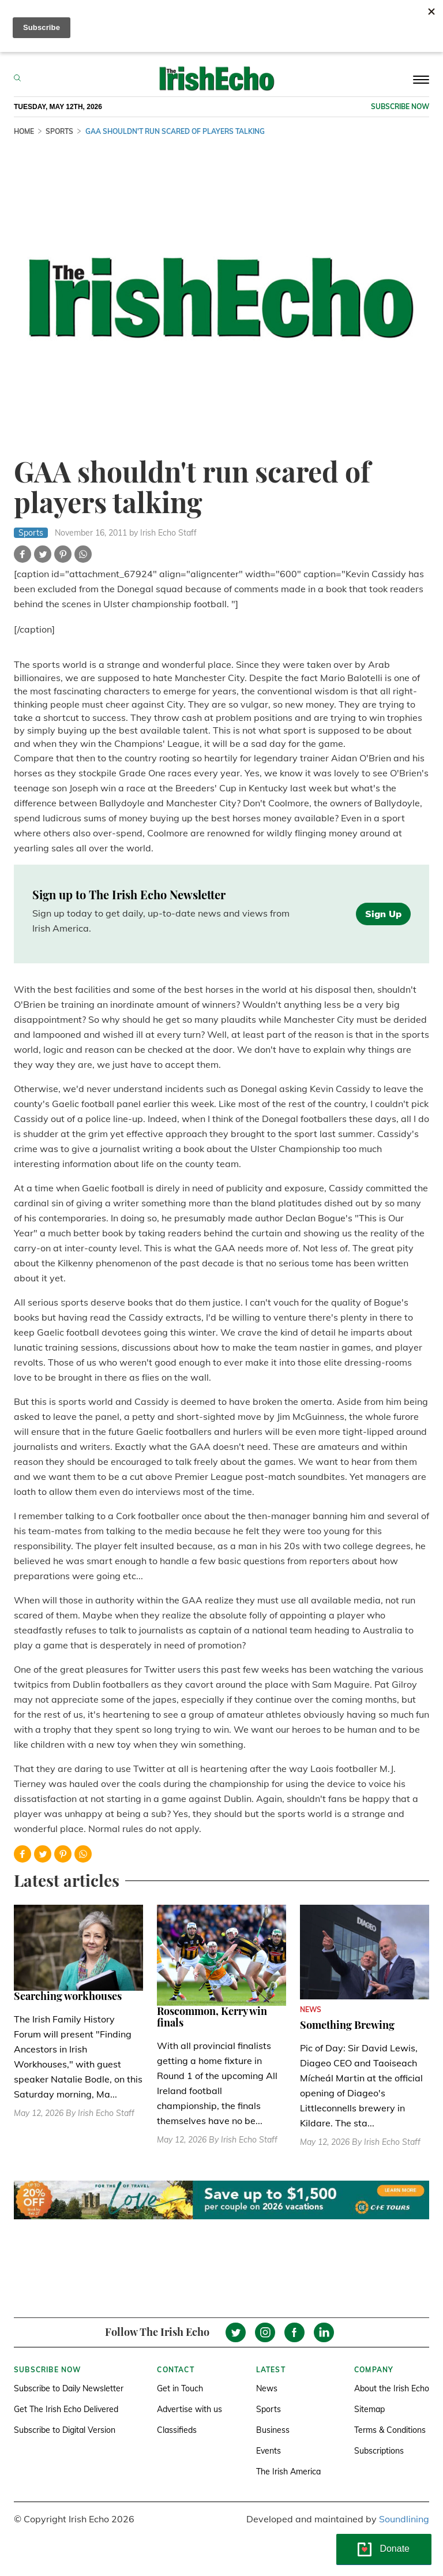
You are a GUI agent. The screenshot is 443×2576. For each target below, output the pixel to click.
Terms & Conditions (390, 2430)
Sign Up (383, 913)
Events (268, 2451)
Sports (268, 2409)
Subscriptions (379, 2451)
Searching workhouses (68, 1996)
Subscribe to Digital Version (64, 2430)
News (266, 2388)
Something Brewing (347, 2025)
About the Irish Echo (391, 2388)
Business (273, 2430)
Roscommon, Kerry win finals (212, 2016)
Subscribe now (400, 106)
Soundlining (404, 2519)
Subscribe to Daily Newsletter (68, 2388)
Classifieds (177, 2430)
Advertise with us (189, 2409)
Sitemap (369, 2409)
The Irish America (288, 2471)
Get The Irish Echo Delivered (66, 2409)
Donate (395, 2548)
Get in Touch (180, 2388)
